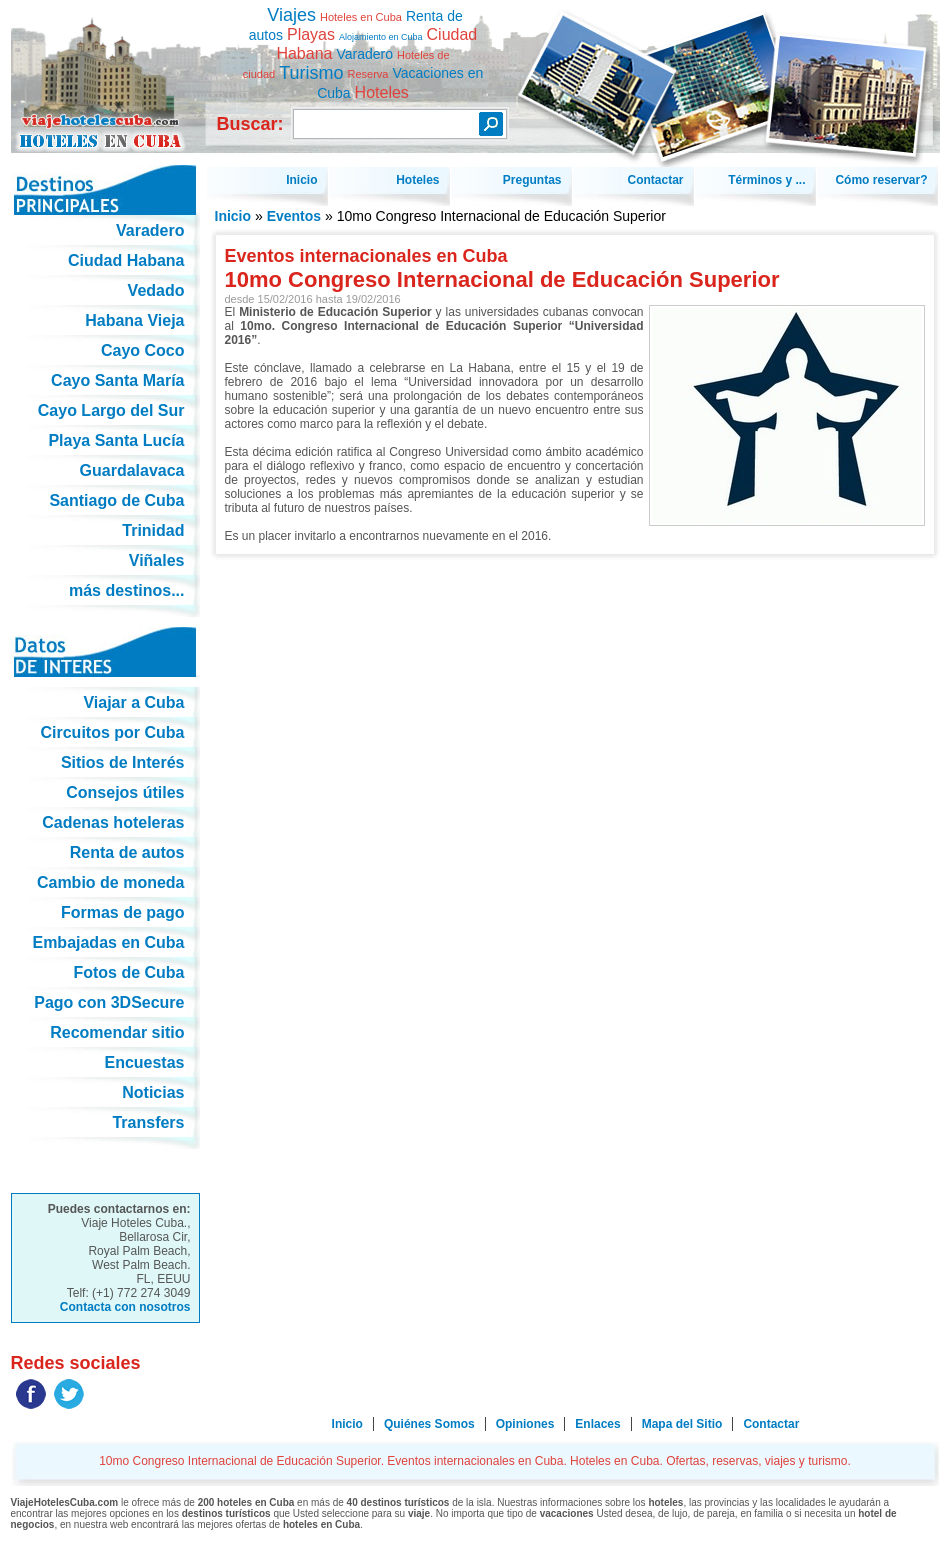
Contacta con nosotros (125, 1307)
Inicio (233, 216)
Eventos (294, 216)
